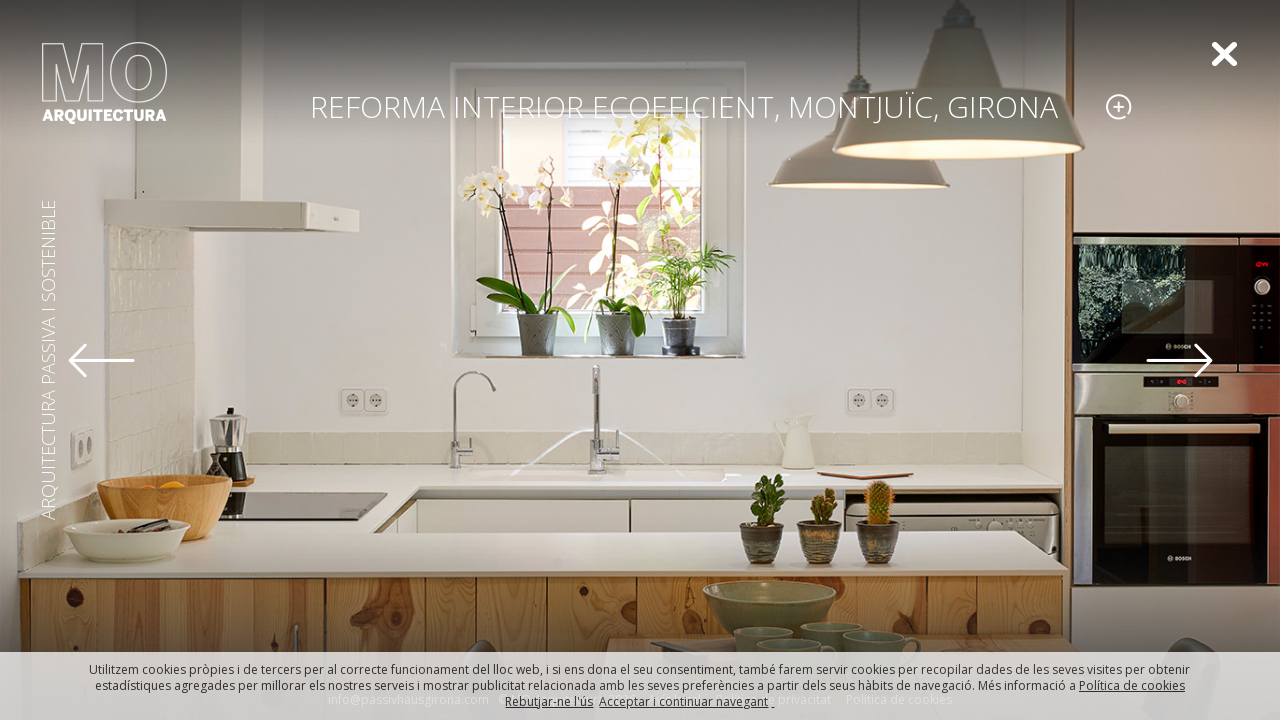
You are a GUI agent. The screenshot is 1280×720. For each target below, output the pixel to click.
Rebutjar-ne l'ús (549, 701)
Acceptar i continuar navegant (683, 701)
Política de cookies (1132, 685)
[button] (101, 360)
